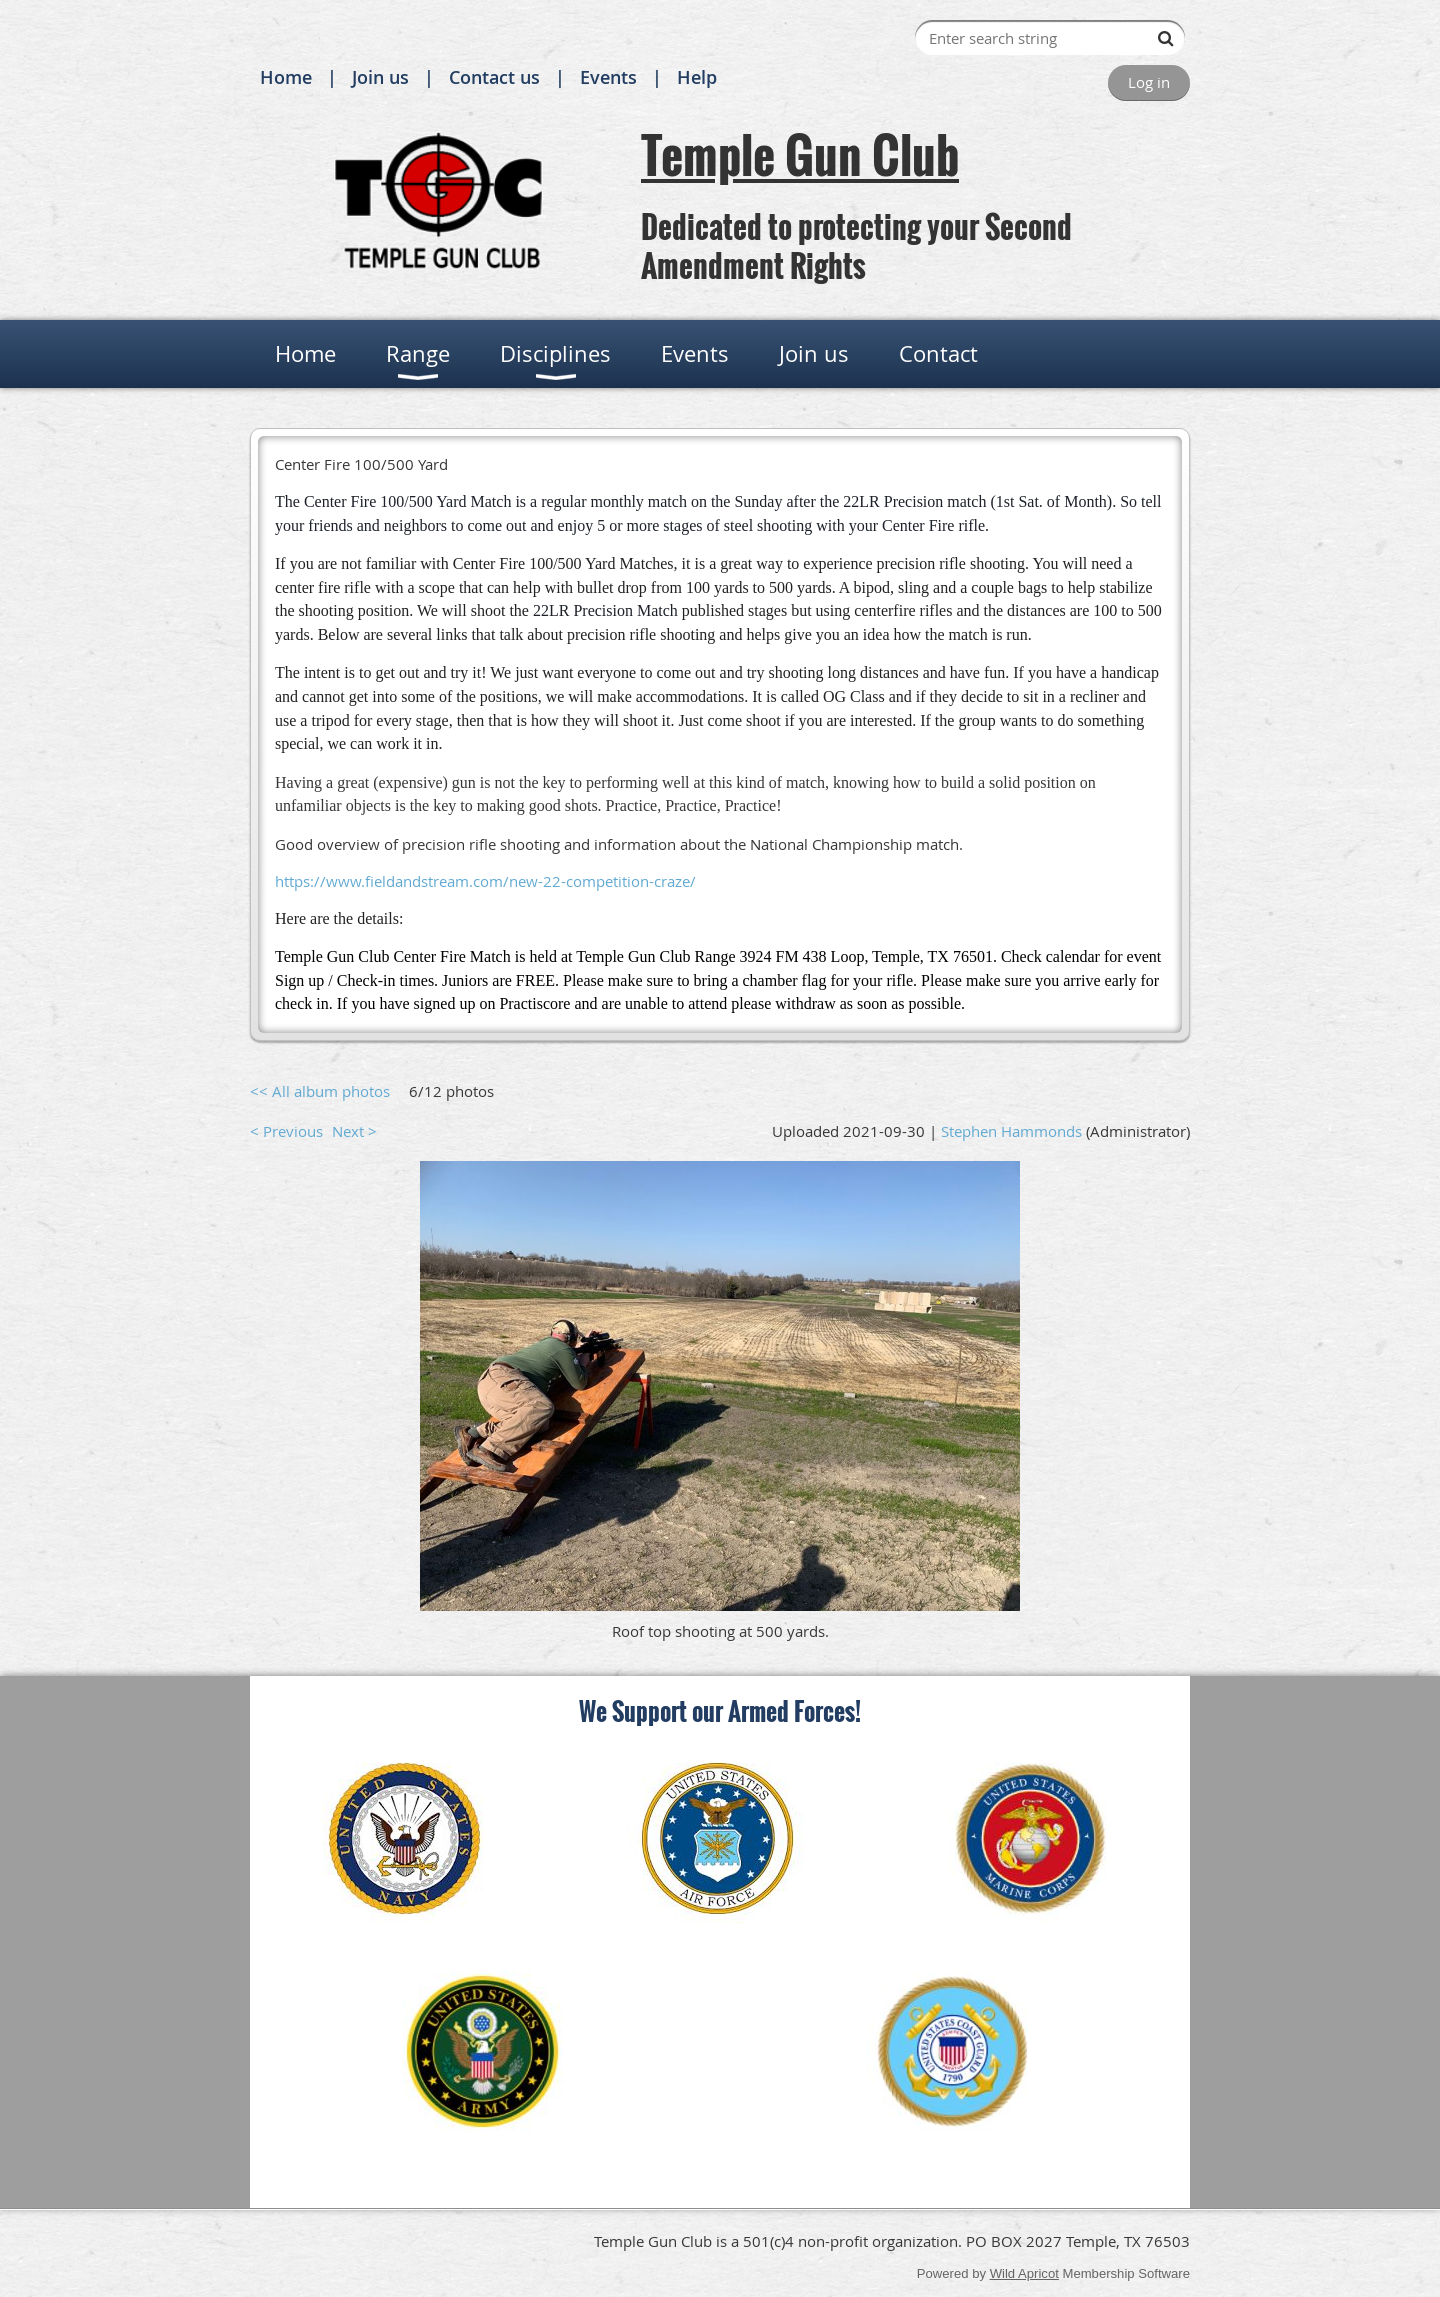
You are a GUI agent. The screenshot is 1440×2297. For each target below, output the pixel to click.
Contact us (494, 77)
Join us (380, 77)
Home (286, 77)
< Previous (286, 1131)
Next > (354, 1131)
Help (697, 77)
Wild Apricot (1024, 2273)
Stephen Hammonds (1011, 1131)
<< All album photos (320, 1091)
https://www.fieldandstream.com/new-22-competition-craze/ (485, 881)
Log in (1149, 82)
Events (608, 77)
